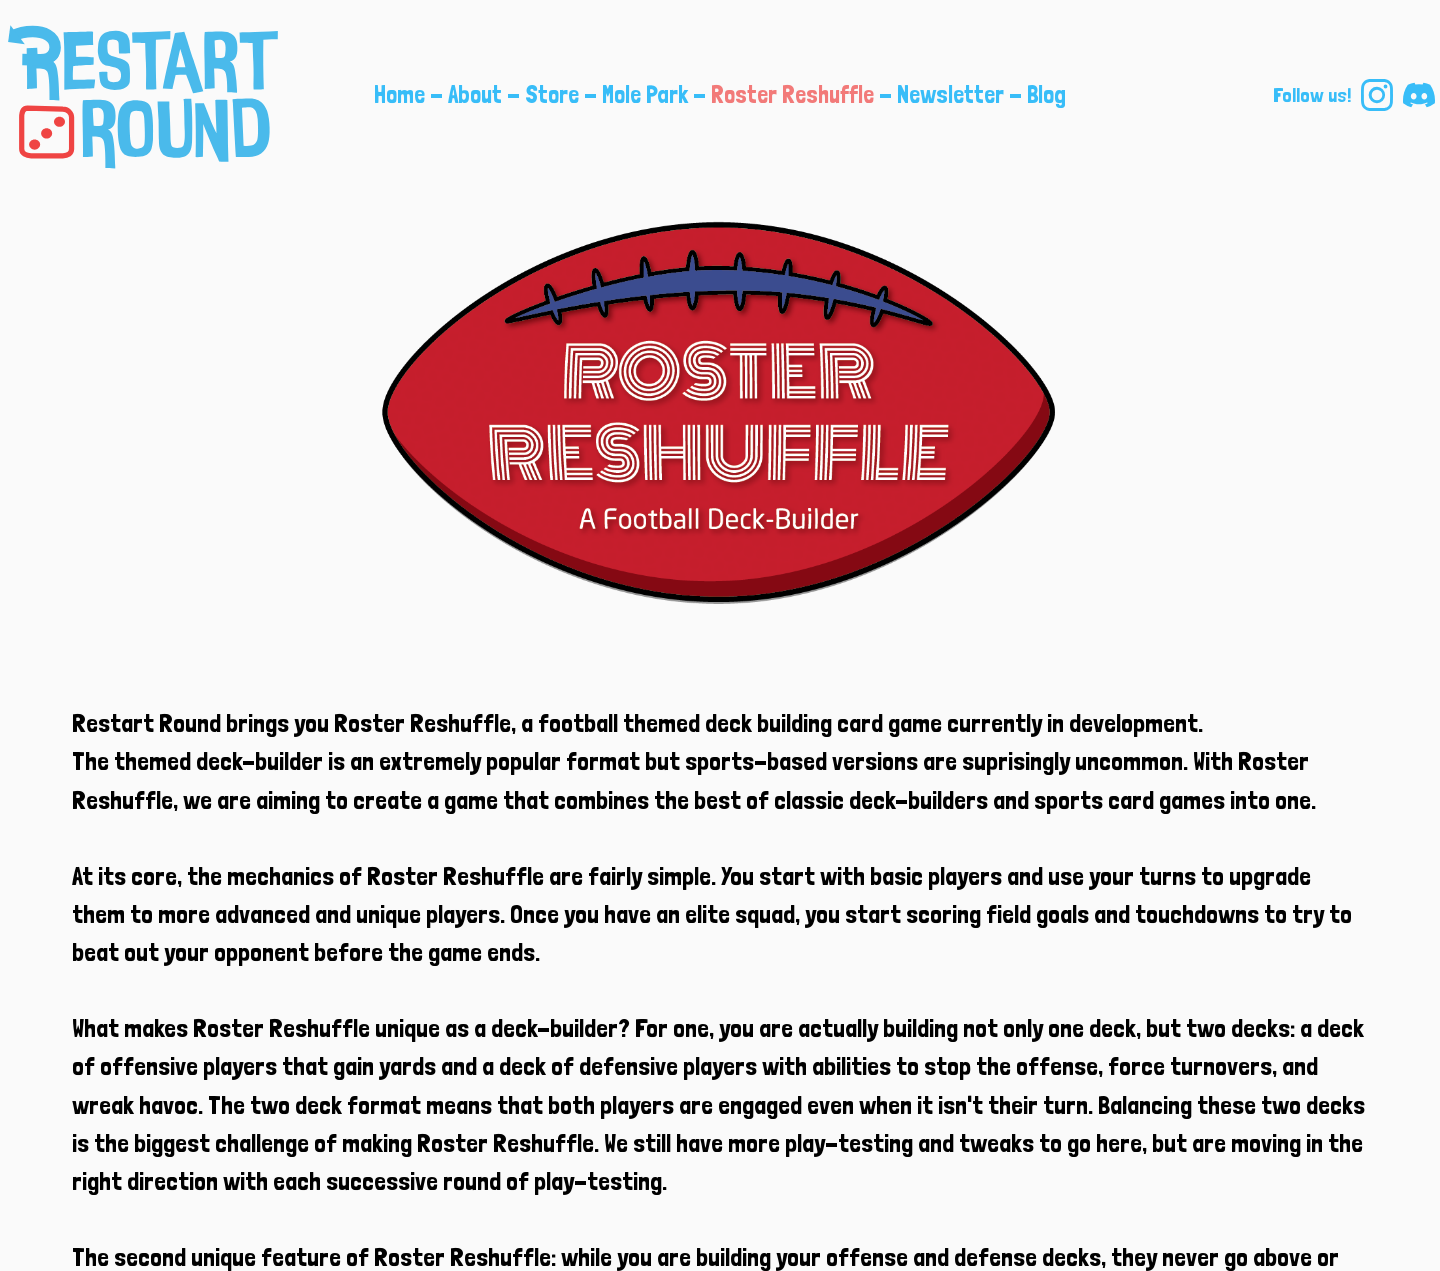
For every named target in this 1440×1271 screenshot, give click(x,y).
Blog (1046, 94)
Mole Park (645, 94)
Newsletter (950, 94)
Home (399, 94)
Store (552, 94)
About (475, 94)
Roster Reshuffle (792, 94)
